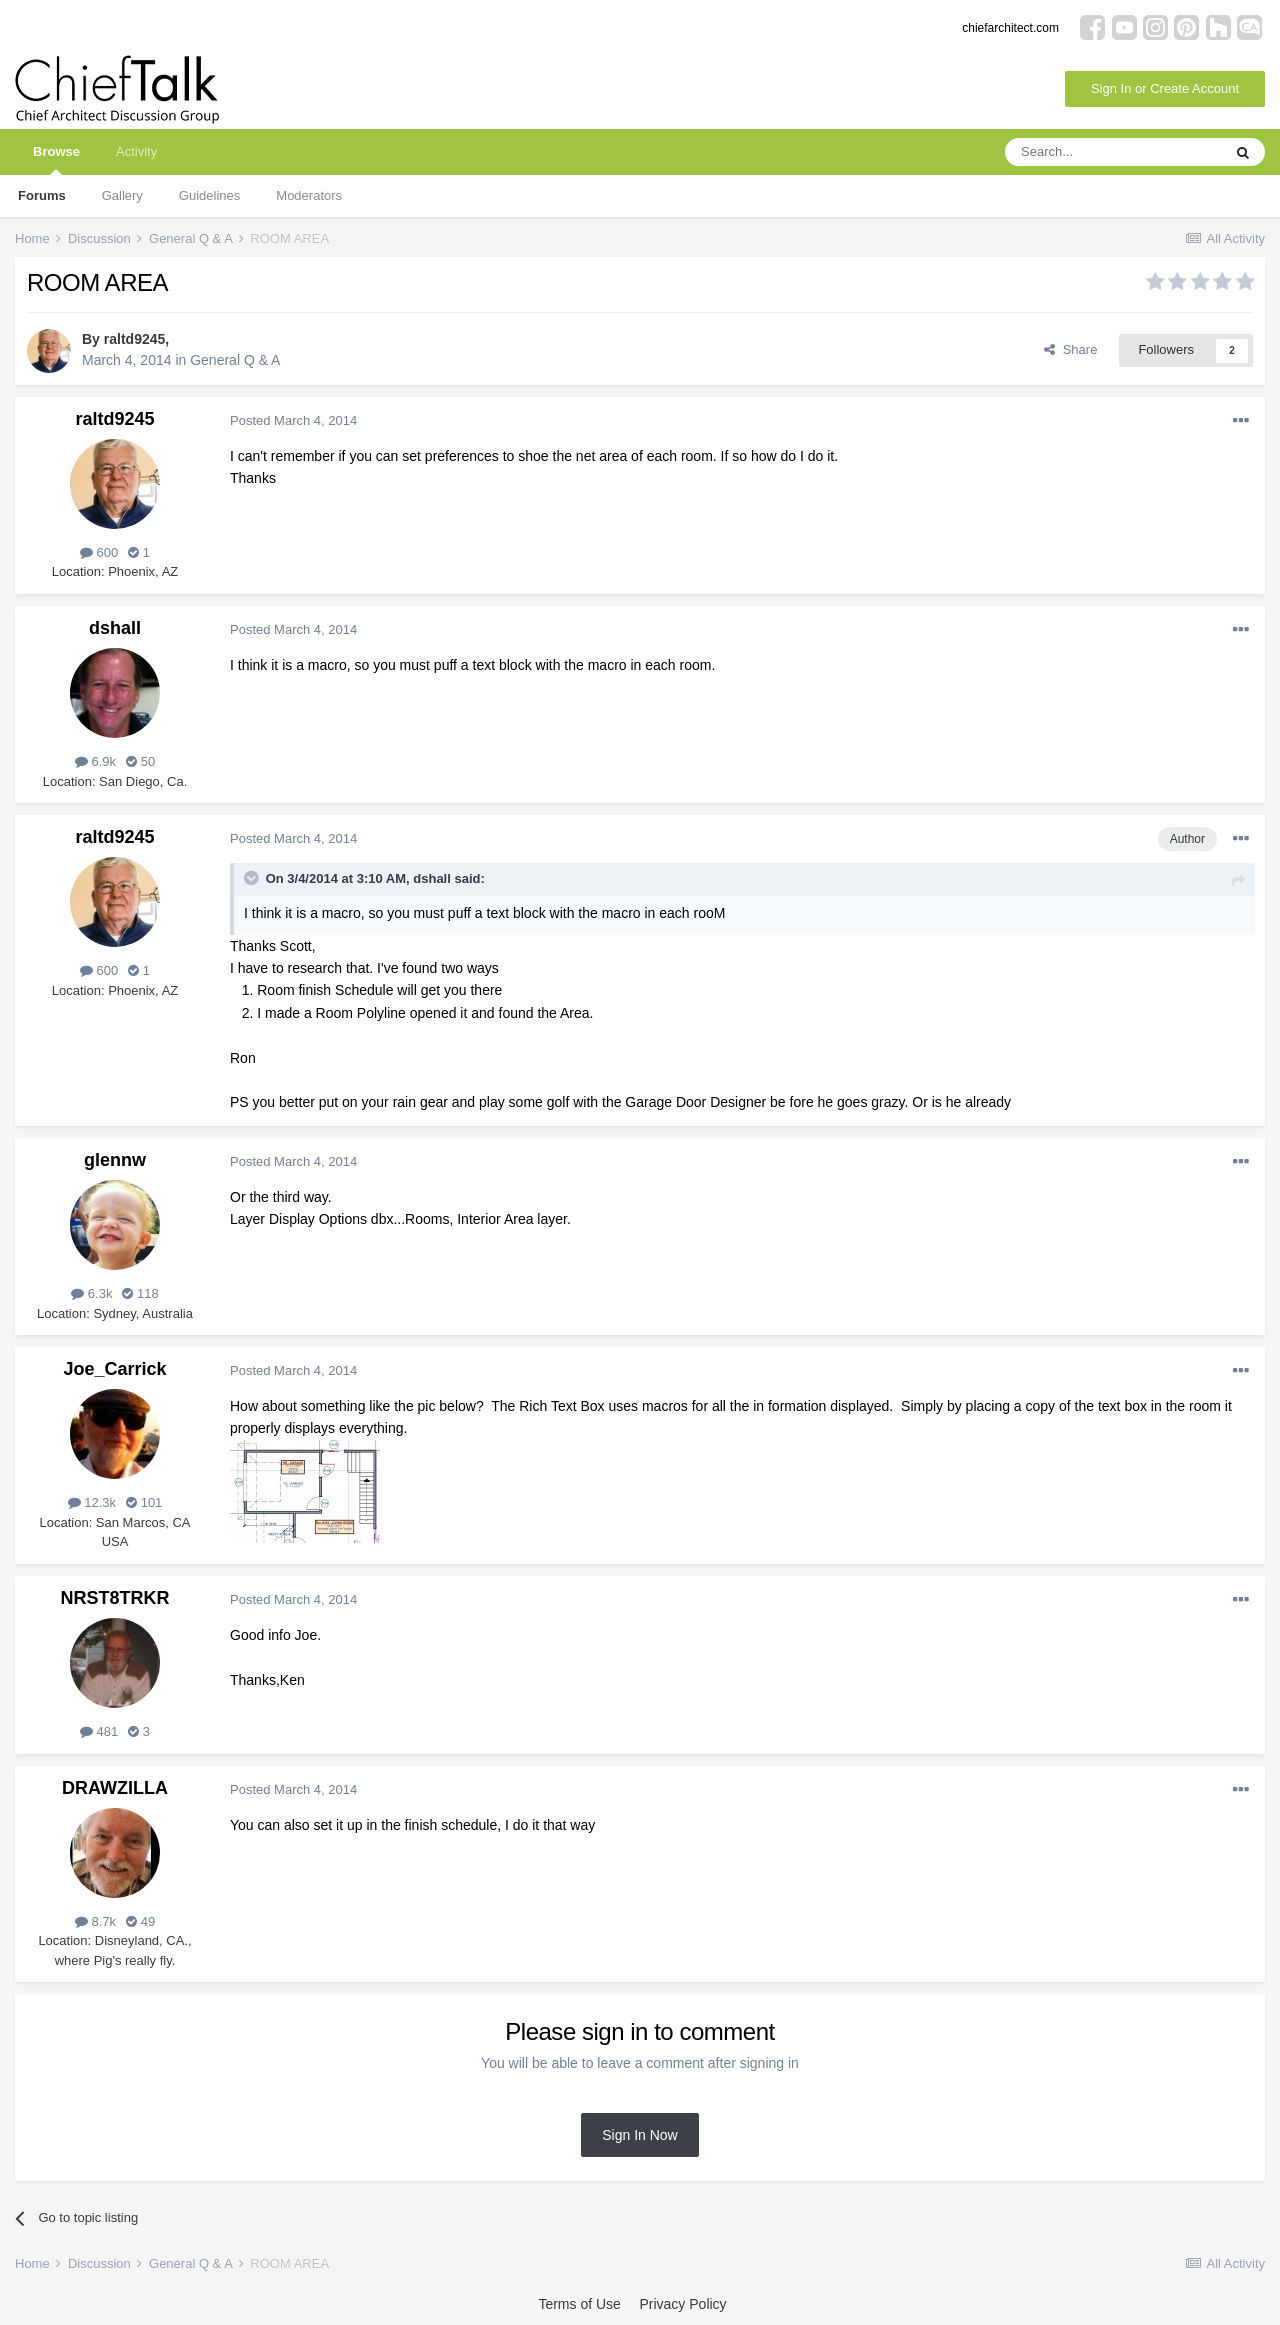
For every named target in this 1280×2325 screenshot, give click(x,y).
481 (99, 1731)
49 (140, 1921)
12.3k (92, 1502)
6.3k (91, 1293)
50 (140, 761)
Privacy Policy (682, 2304)
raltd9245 (134, 339)
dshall (115, 628)
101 (144, 1502)
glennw (115, 1160)
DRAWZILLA (115, 1788)
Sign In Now (639, 2135)
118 (140, 1293)
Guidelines (209, 195)
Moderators (309, 195)
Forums (42, 195)
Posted (293, 420)
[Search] (1113, 152)
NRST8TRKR (114, 1598)
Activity (136, 151)
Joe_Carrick (114, 1369)
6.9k (95, 761)
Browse (56, 159)
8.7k (95, 1921)
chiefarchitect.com (1010, 28)
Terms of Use (579, 2304)
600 (99, 552)
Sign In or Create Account (1165, 88)
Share (1070, 349)
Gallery (122, 195)
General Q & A (235, 360)
